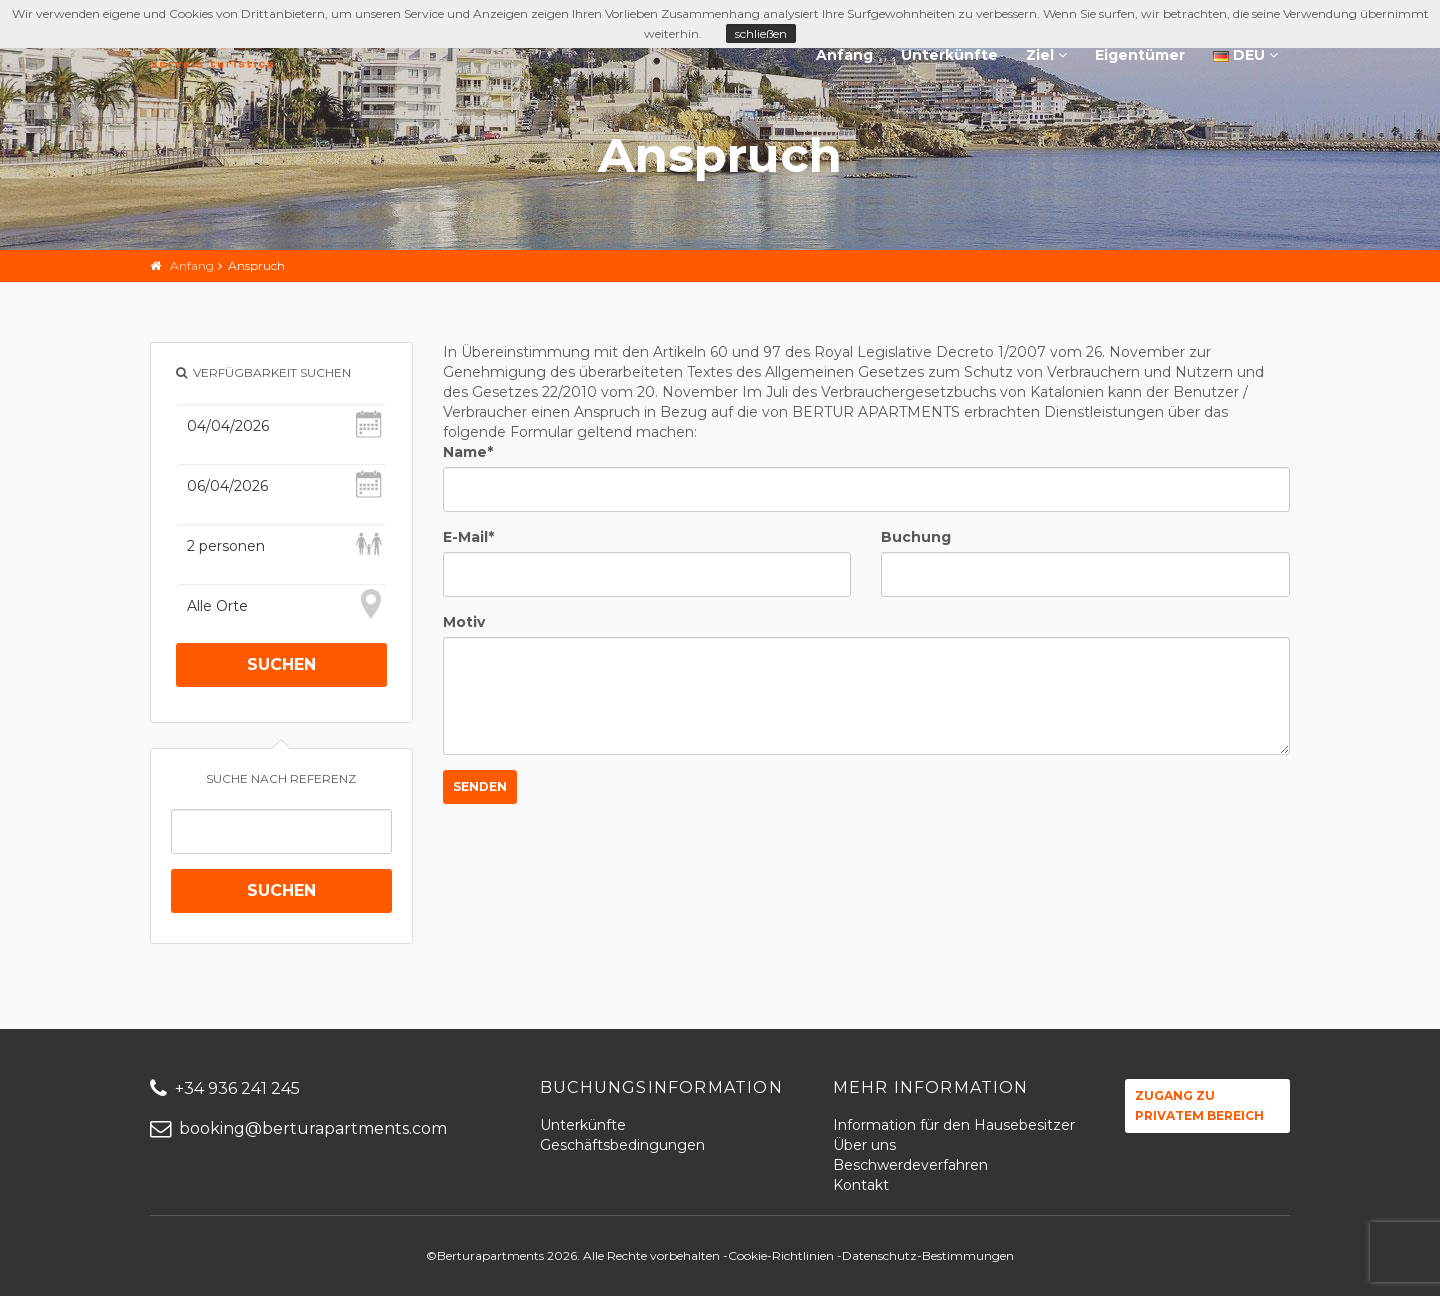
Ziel (1046, 55)
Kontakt (861, 1185)
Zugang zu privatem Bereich (1199, 1105)
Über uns (864, 1145)
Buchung (916, 537)
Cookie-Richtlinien (781, 1255)
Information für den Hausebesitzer (954, 1125)
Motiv (464, 622)
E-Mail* (468, 537)
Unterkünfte (949, 55)
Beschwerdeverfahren (910, 1165)
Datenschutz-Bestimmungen (928, 1255)
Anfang (844, 55)
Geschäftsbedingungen (622, 1145)
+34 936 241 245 (225, 1088)
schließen (761, 33)
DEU (1245, 55)
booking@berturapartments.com (298, 1128)
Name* (468, 452)
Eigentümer (1140, 55)
